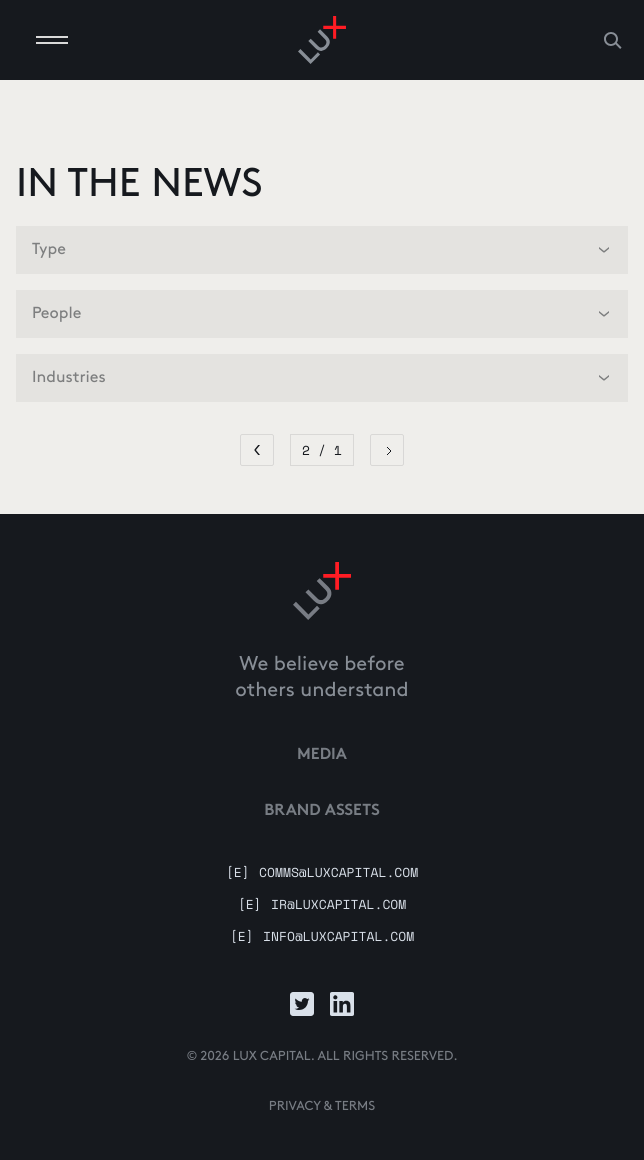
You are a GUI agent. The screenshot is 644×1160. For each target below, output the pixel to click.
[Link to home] (322, 591)
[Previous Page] (257, 450)
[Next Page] (387, 450)
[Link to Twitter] (302, 1004)
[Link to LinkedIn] (342, 1004)
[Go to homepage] (322, 40)
